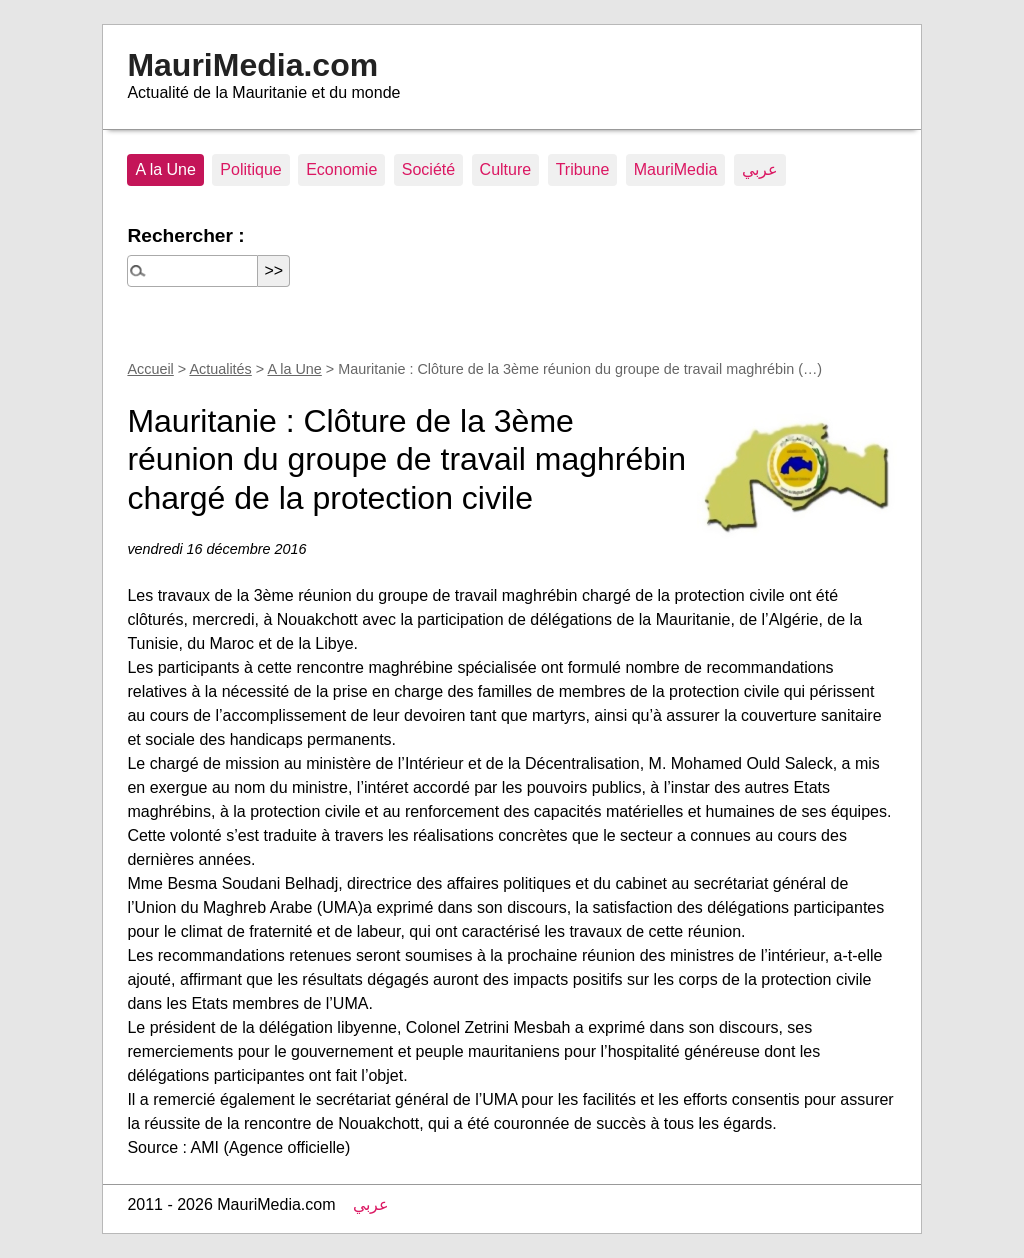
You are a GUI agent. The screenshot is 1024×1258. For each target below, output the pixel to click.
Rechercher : (185, 235)
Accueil (150, 369)
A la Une (165, 169)
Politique (250, 169)
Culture (506, 169)
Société (428, 169)
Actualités (220, 369)
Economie (341, 169)
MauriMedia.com (252, 65)
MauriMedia (676, 169)
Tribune (583, 169)
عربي (760, 169)
